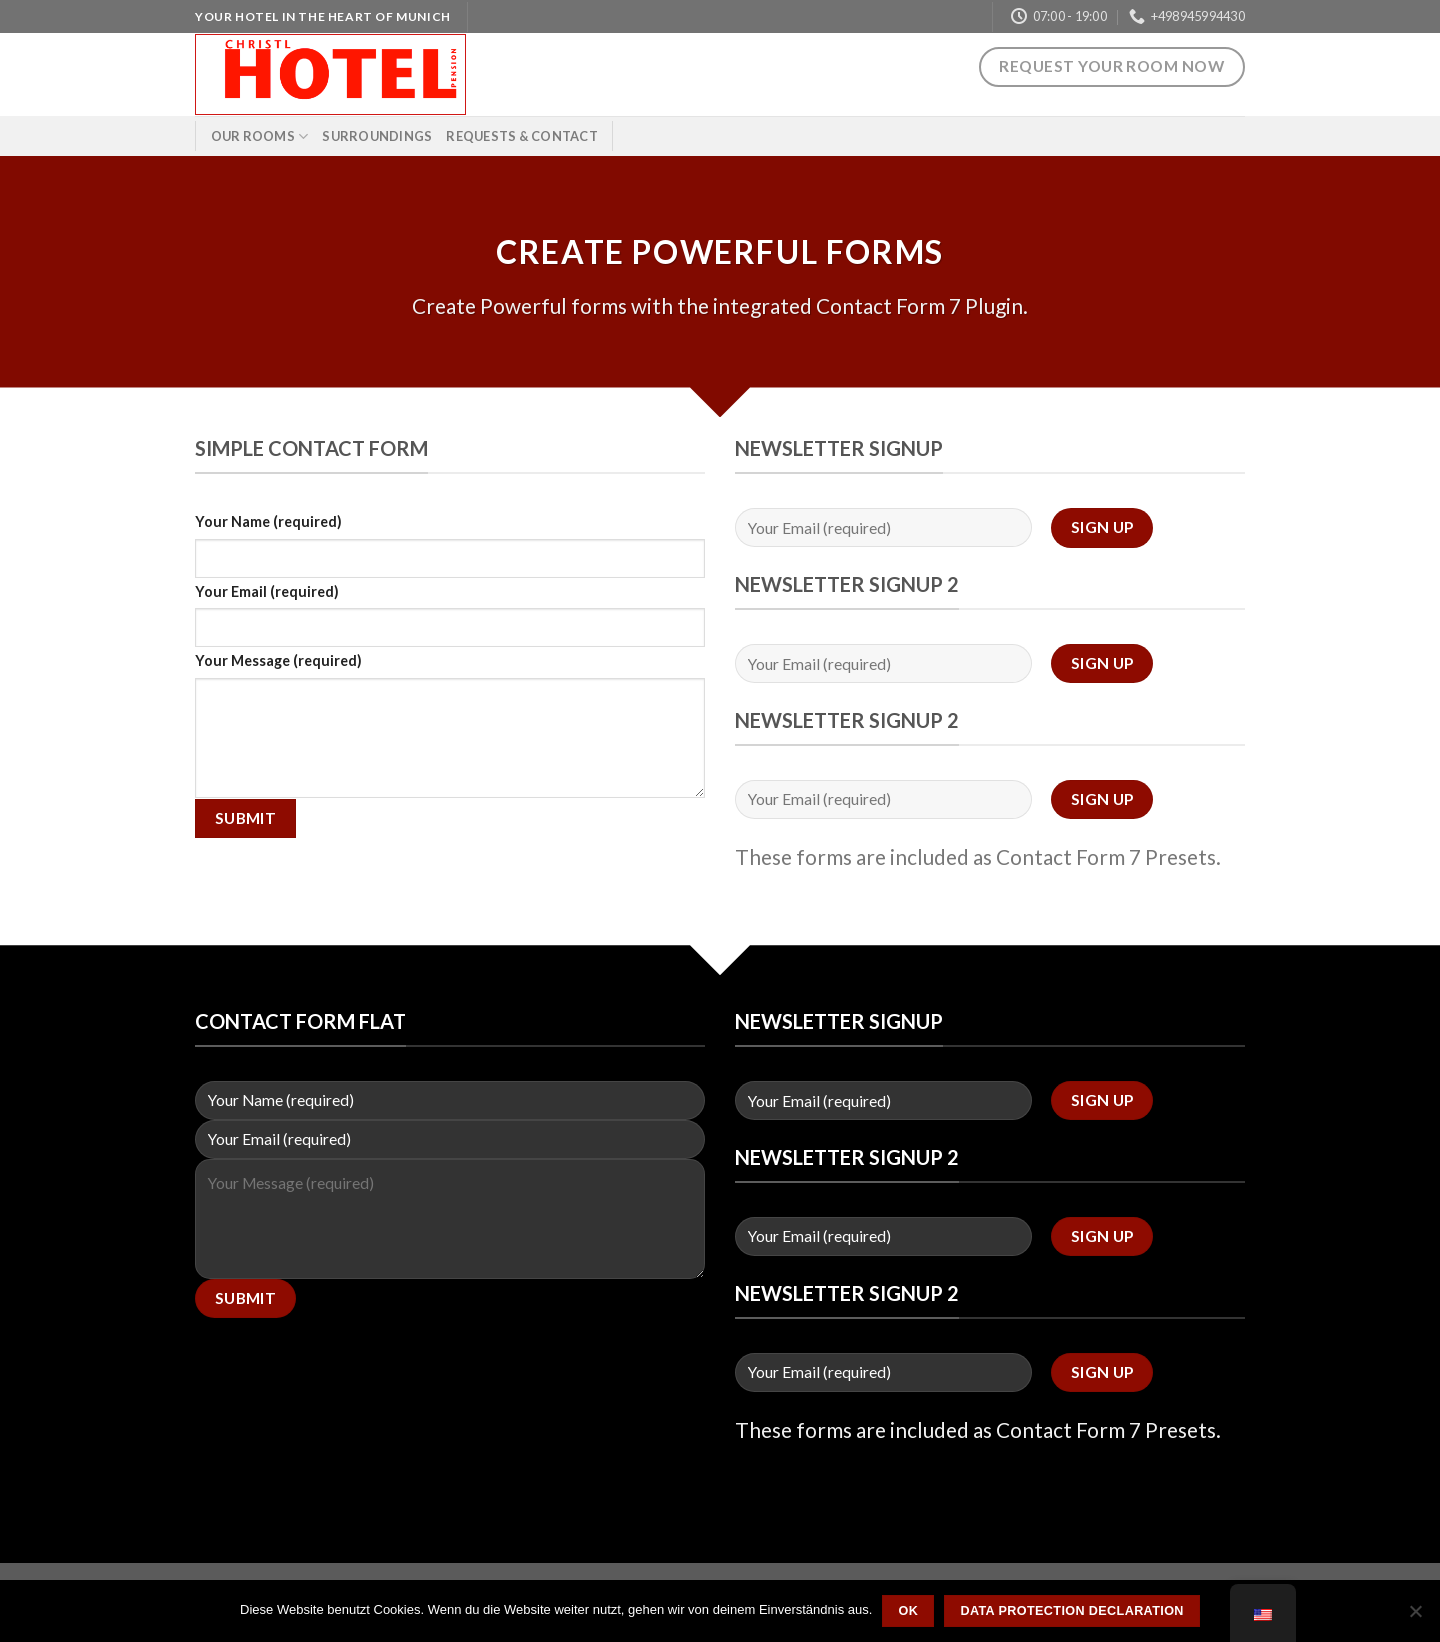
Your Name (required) (268, 521)
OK (908, 1611)
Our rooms (260, 136)
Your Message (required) (278, 660)
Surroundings (377, 136)
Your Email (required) (267, 591)
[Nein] (1415, 1617)
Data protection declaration (1071, 1611)
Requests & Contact (522, 136)
